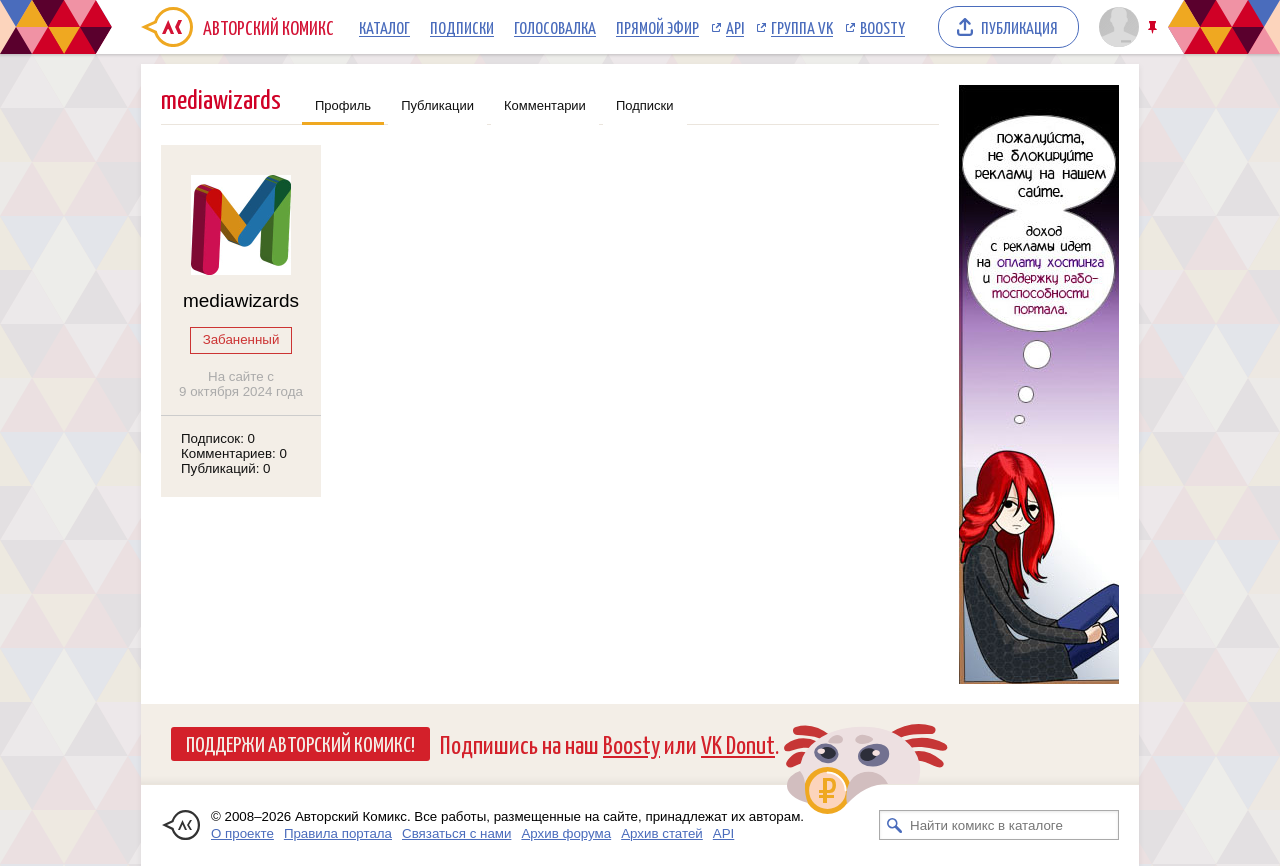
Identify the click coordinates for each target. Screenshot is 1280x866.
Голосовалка (555, 27)
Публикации (437, 105)
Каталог (384, 27)
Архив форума (566, 833)
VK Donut (738, 743)
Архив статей (662, 833)
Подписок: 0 (218, 438)
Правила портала (338, 833)
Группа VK (802, 27)
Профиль (343, 105)
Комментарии (545, 105)
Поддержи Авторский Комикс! (300, 743)
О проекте (242, 833)
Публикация (1019, 27)
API (735, 27)
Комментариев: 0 (234, 453)
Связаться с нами (456, 833)
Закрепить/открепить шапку (1154, 27)
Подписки (462, 27)
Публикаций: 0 (226, 468)
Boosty (882, 27)
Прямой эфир (657, 27)
